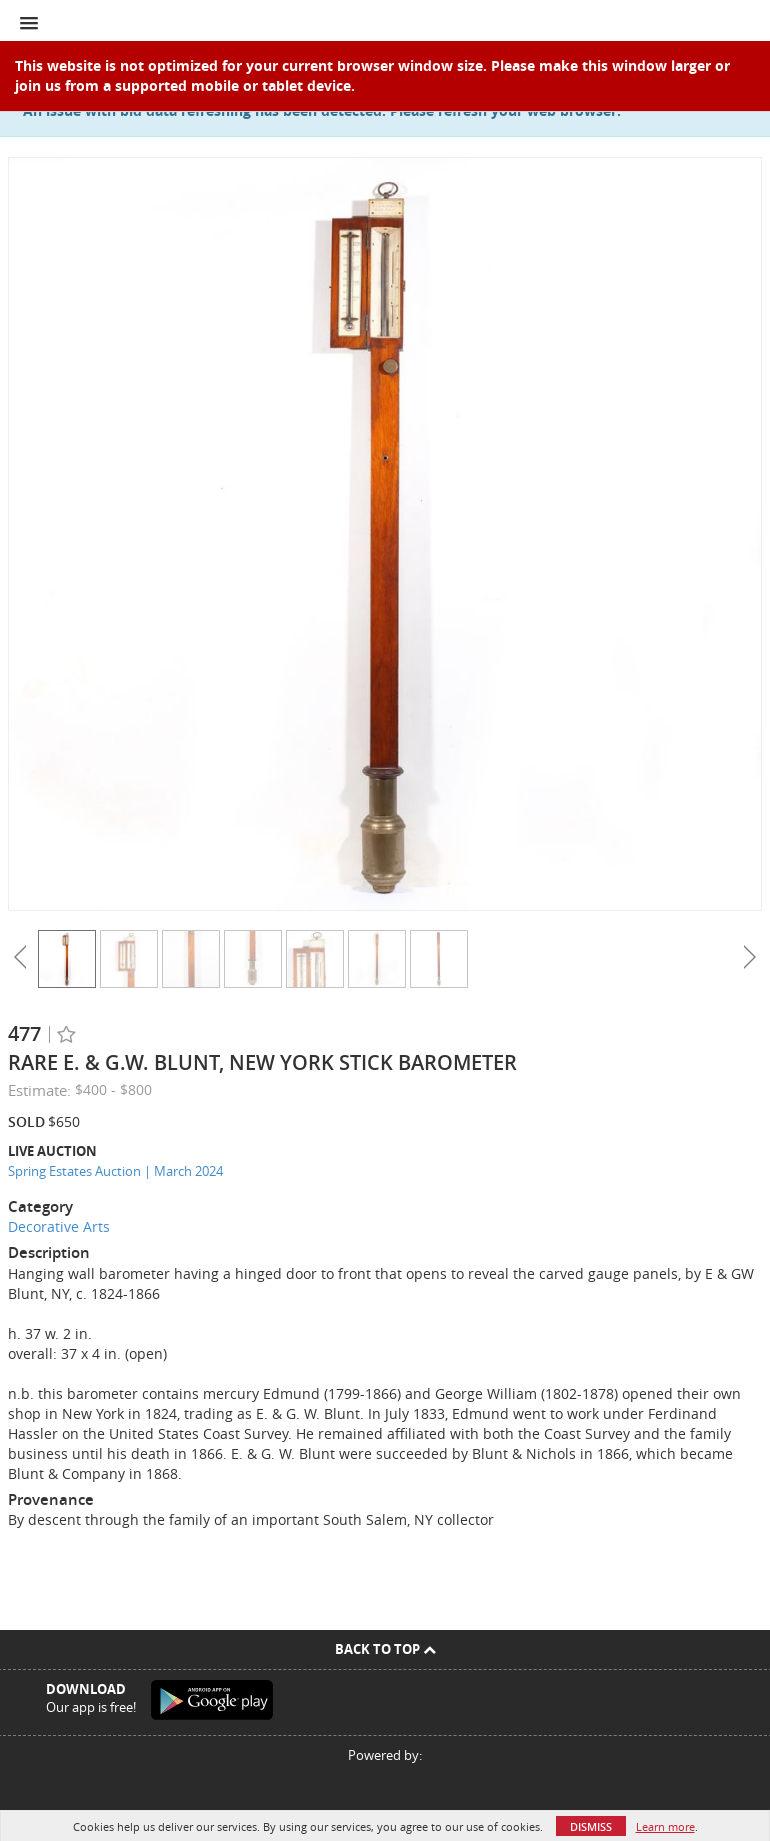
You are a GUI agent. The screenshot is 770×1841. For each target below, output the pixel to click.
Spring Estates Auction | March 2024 (115, 1171)
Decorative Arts (59, 1226)
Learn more (665, 1826)
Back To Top (385, 1649)
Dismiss (591, 1826)
